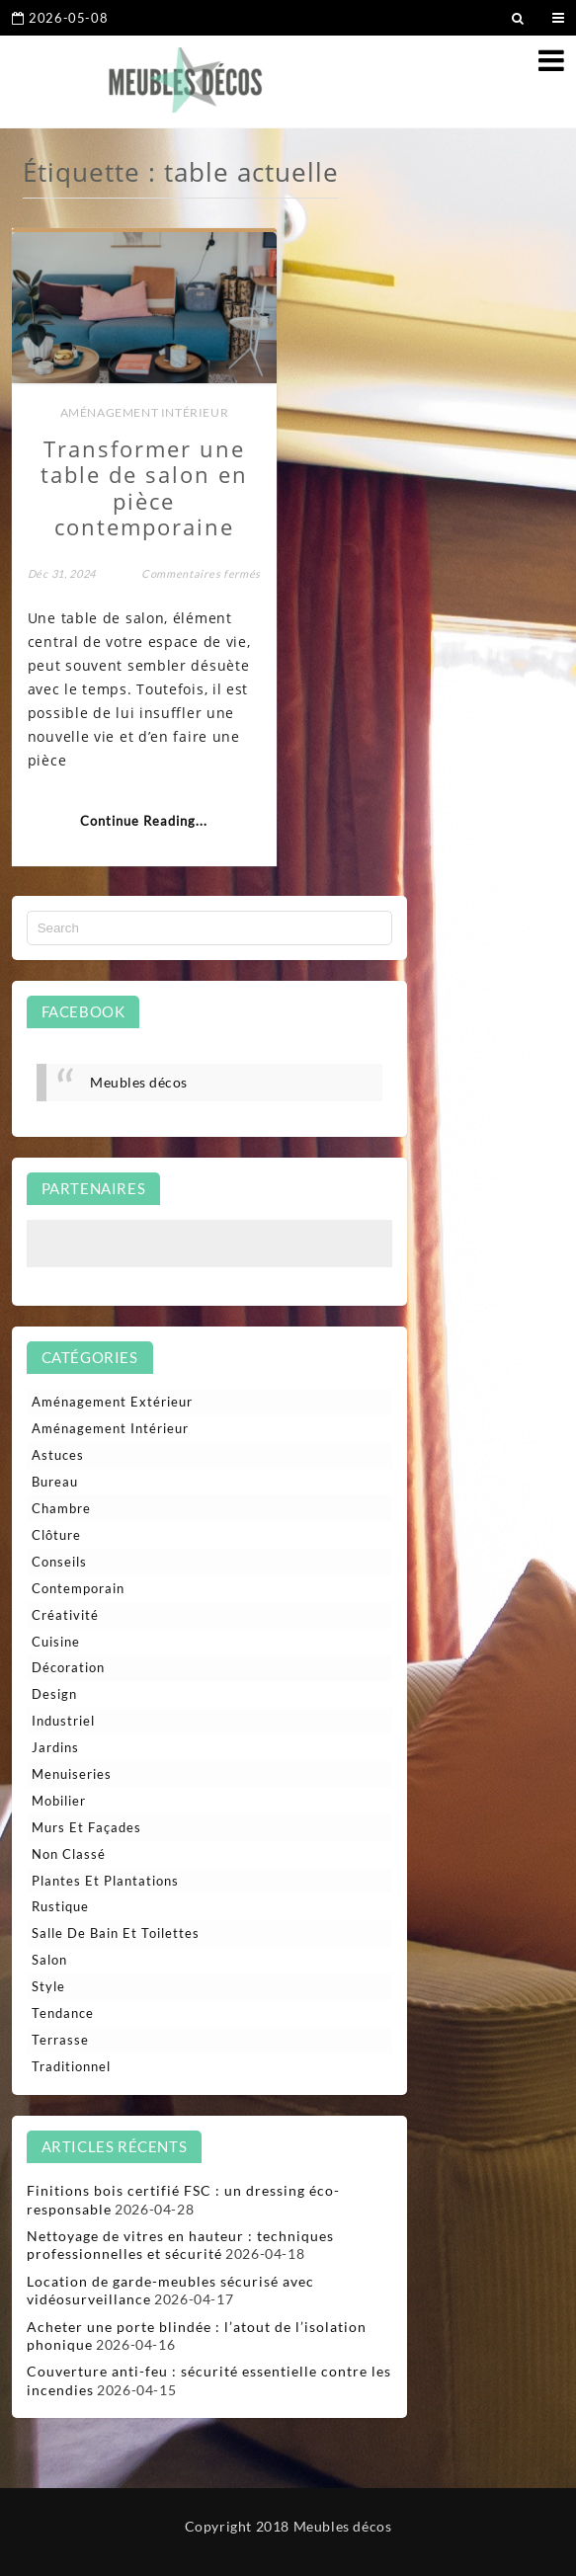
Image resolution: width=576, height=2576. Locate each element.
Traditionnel (71, 2066)
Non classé (69, 1854)
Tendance (63, 2013)
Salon (49, 1960)
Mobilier (59, 1801)
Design (54, 1694)
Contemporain (78, 1588)
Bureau (55, 1481)
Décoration (68, 1667)
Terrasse (60, 2040)
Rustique (60, 1906)
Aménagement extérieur (112, 1401)
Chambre (61, 1508)
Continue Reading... (143, 821)
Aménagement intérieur (144, 412)
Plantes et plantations (105, 1881)
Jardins (55, 1747)
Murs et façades (86, 1827)
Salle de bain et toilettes (116, 1933)
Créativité (65, 1615)
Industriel (63, 1721)
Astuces (58, 1455)
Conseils (59, 1562)
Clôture (56, 1535)
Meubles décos (139, 1082)
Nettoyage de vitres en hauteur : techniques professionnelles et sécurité (180, 2244)
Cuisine (56, 1642)
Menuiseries (72, 1774)
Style (48, 1986)
